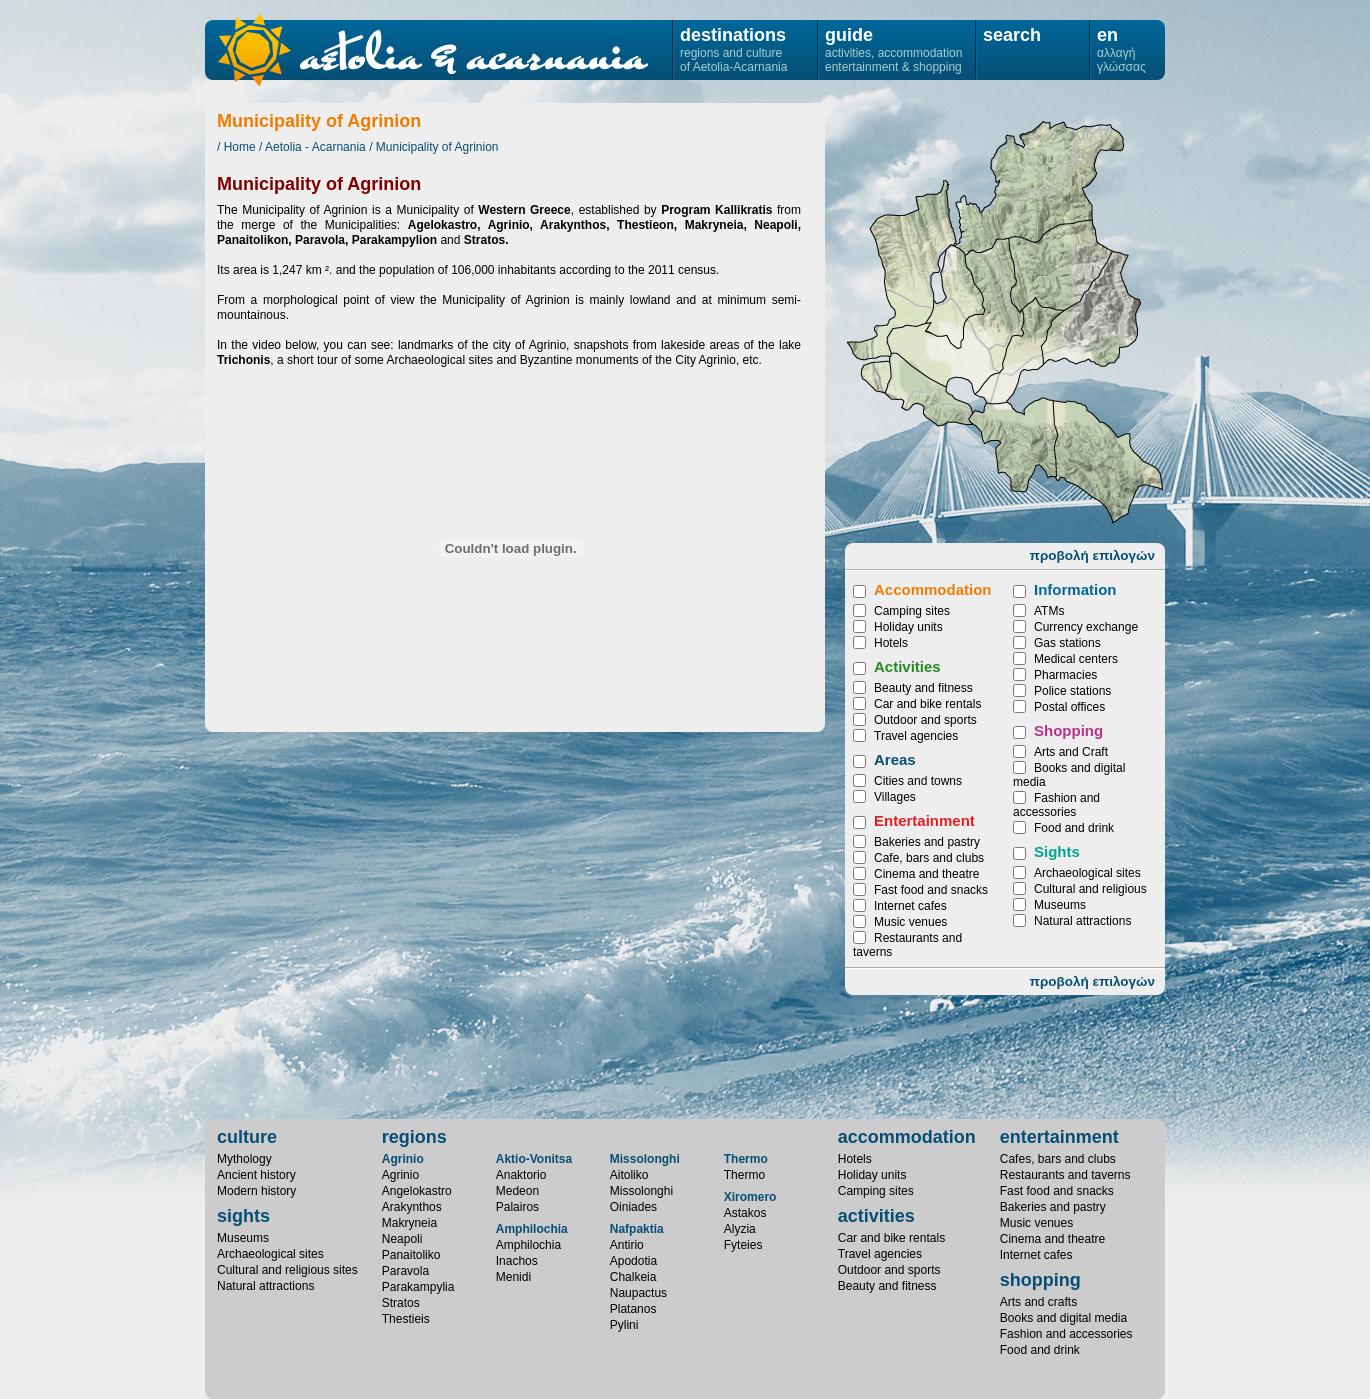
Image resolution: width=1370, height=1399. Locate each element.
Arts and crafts (1038, 1302)
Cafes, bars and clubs (1058, 1159)
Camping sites (912, 611)
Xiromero (750, 1197)
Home (240, 147)
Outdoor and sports (925, 720)
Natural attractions (1082, 921)
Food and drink (1074, 828)
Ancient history (256, 1175)
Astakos (745, 1213)
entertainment (1059, 1137)
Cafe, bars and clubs (929, 858)
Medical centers (1076, 659)
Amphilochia (532, 1229)
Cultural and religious (1090, 889)
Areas (895, 759)
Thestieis (1020, 350)
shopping (1040, 1280)
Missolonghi (645, 1159)
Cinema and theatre (926, 874)
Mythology (244, 1159)
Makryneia (1108, 462)
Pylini (624, 1325)
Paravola (405, 1271)
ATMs (1049, 611)
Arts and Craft (1071, 752)
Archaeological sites (1087, 873)
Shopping (1068, 730)
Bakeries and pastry (927, 842)
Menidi (513, 1277)
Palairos (517, 1207)
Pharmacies (1065, 675)
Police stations (1072, 691)
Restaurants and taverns (1065, 1175)
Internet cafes (910, 906)
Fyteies (743, 1245)
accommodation (907, 1137)
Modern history (256, 1191)
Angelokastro (929, 389)
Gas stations (1067, 643)
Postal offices (1069, 707)
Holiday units (908, 627)
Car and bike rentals (927, 704)
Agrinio (403, 1159)
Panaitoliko (1060, 266)
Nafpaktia (637, 1229)
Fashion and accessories (1056, 805)
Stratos (401, 1303)
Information (1075, 589)
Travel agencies (916, 736)
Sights (1057, 851)
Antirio (627, 1245)
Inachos (517, 1261)
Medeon (517, 1191)
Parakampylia (1039, 188)
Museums (1060, 905)
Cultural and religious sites (287, 1270)
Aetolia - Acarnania (315, 147)
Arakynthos (1013, 445)
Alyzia (740, 1229)
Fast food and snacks (931, 890)
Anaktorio (521, 1175)
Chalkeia (633, 1277)
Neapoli (955, 297)
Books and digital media (1063, 1318)
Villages (895, 797)
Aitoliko (629, 1175)
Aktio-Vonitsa (534, 1159)
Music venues (910, 922)
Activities (907, 666)
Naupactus (638, 1293)
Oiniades (633, 1207)
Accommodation (933, 589)
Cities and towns (918, 781)
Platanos (633, 1309)
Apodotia (633, 1261)
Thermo (746, 1159)
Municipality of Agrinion (437, 147)
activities (876, 1216)
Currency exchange (1086, 627)
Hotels (891, 643)
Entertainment (924, 820)
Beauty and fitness (923, 688)
